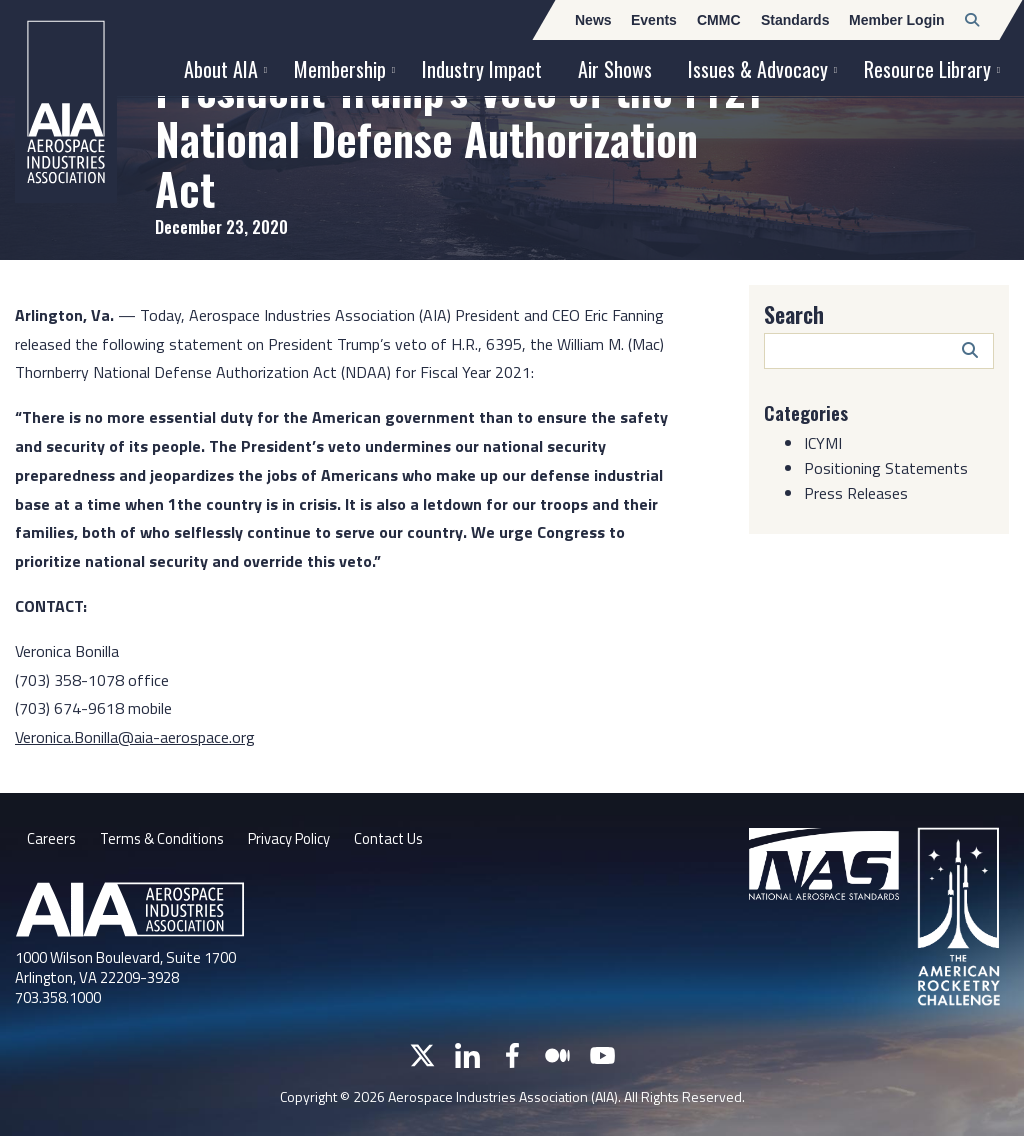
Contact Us (413, 841)
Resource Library (927, 69)
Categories (810, 412)
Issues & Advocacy (758, 69)
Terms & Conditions (167, 841)
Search (794, 314)
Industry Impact (482, 69)
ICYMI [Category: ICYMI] (823, 443)
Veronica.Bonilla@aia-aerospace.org (135, 737)
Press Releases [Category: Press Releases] (856, 493)
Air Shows (615, 69)
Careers (52, 841)
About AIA (221, 69)
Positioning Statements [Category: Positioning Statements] (886, 468)
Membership (340, 69)
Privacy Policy (304, 841)
